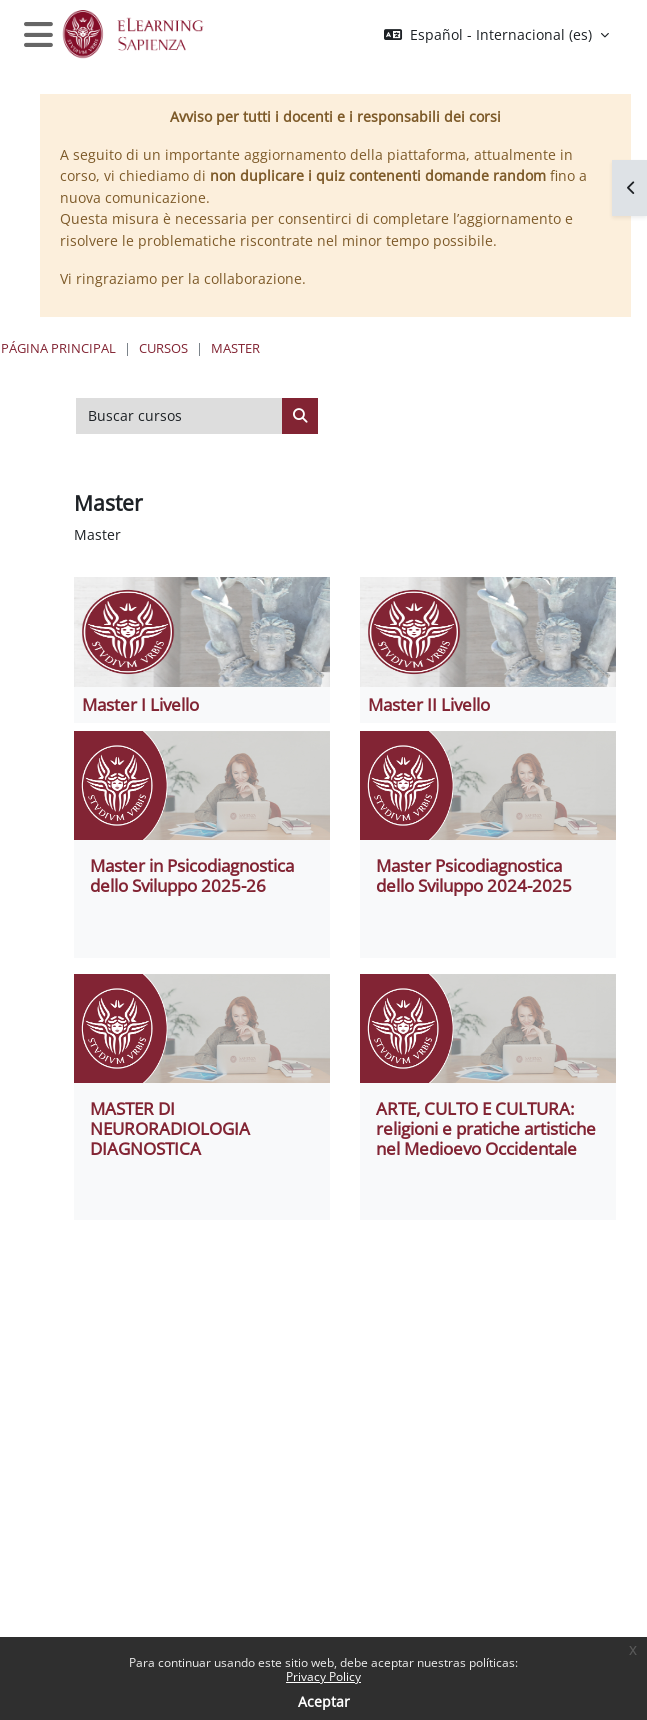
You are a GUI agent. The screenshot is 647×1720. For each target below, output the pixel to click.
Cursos (163, 348)
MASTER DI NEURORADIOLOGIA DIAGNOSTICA (170, 1128)
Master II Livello (429, 704)
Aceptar (324, 1701)
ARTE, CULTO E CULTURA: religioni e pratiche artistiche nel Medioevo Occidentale (486, 1128)
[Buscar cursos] (179, 416)
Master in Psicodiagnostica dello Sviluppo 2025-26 (192, 875)
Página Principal (58, 348)
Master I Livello (140, 704)
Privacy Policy (323, 1676)
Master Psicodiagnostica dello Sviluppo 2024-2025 (474, 875)
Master (235, 348)
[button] (496, 35)
